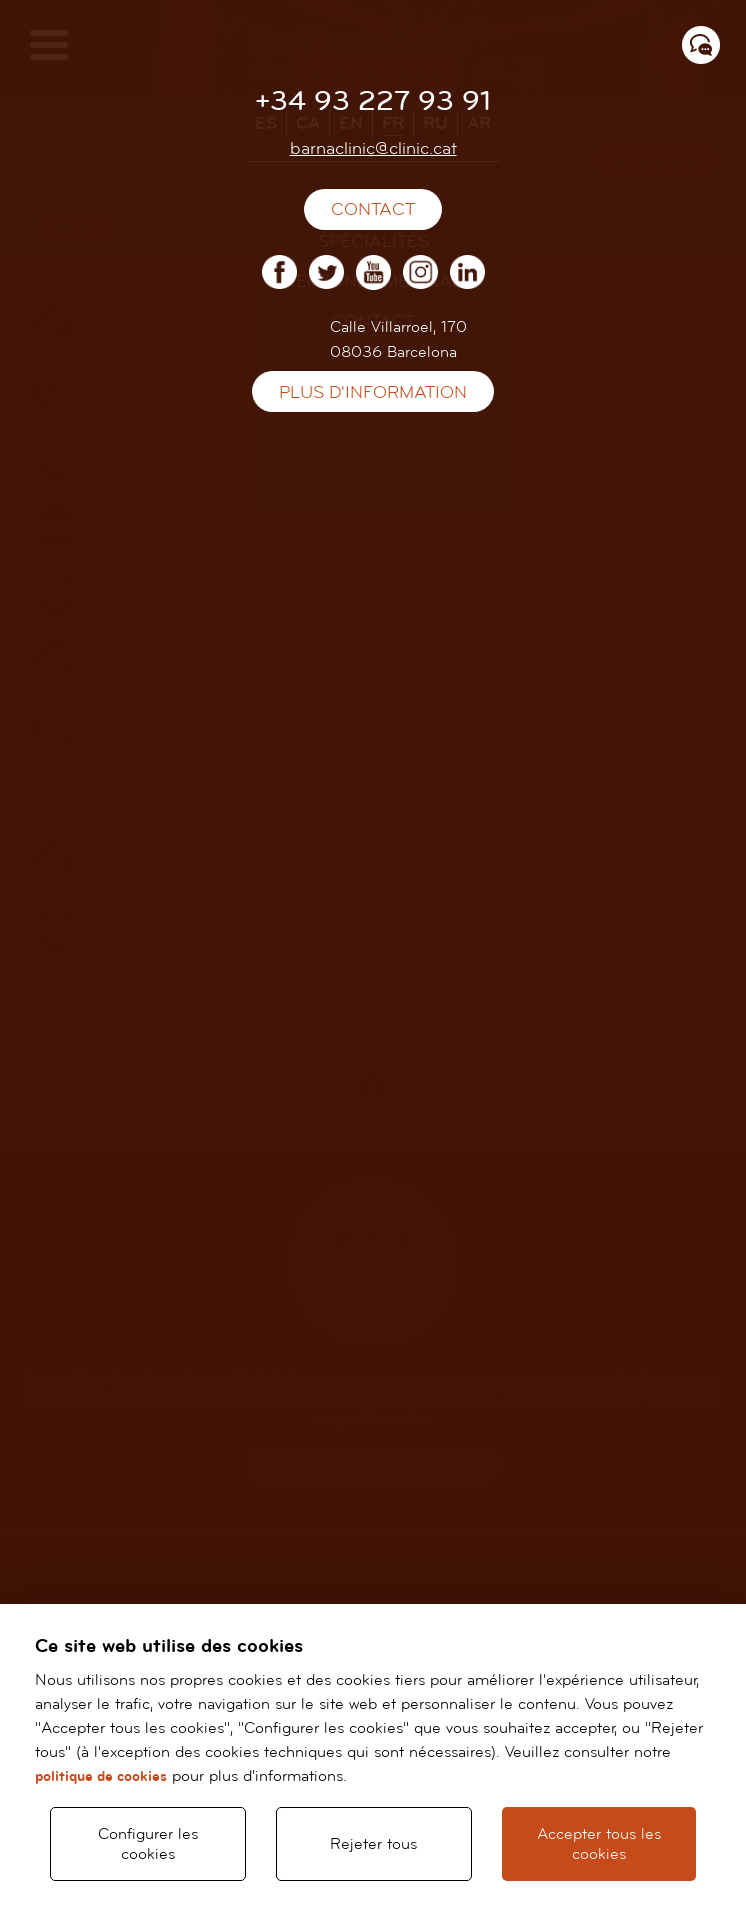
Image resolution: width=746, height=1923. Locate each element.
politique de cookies (101, 1776)
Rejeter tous (373, 1844)
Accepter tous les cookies (599, 1844)
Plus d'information (373, 392)
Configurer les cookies (148, 1844)
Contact (373, 209)
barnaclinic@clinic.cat (373, 148)
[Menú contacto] (701, 45)
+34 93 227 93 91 (373, 101)
